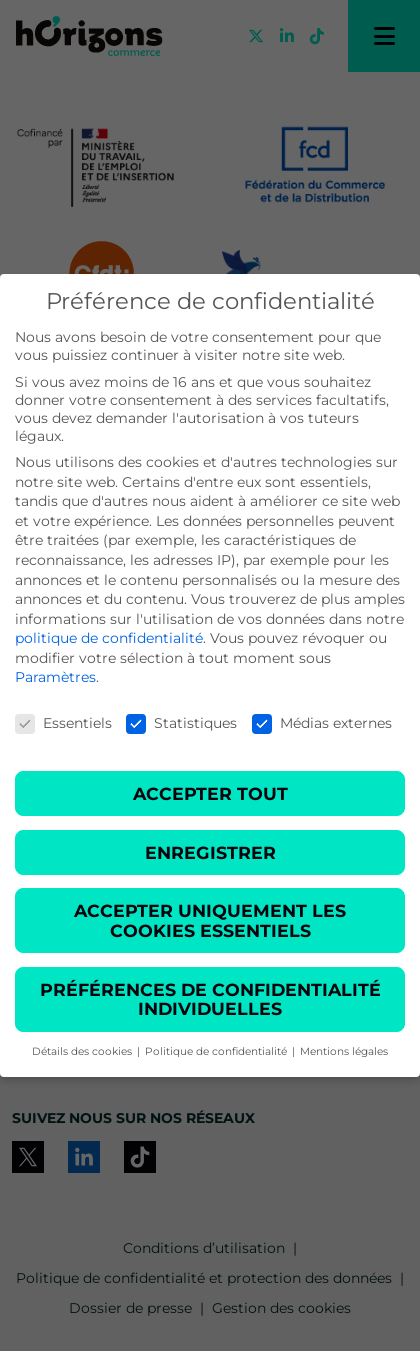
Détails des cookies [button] (83, 1051)
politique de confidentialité (109, 638)
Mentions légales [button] (344, 1051)
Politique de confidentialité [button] (217, 1051)
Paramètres (55, 677)
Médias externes (322, 723)
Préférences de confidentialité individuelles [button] (210, 999)
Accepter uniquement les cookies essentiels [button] (210, 920)
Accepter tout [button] (210, 793)
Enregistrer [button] (210, 852)
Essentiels (63, 723)
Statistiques (181, 723)
